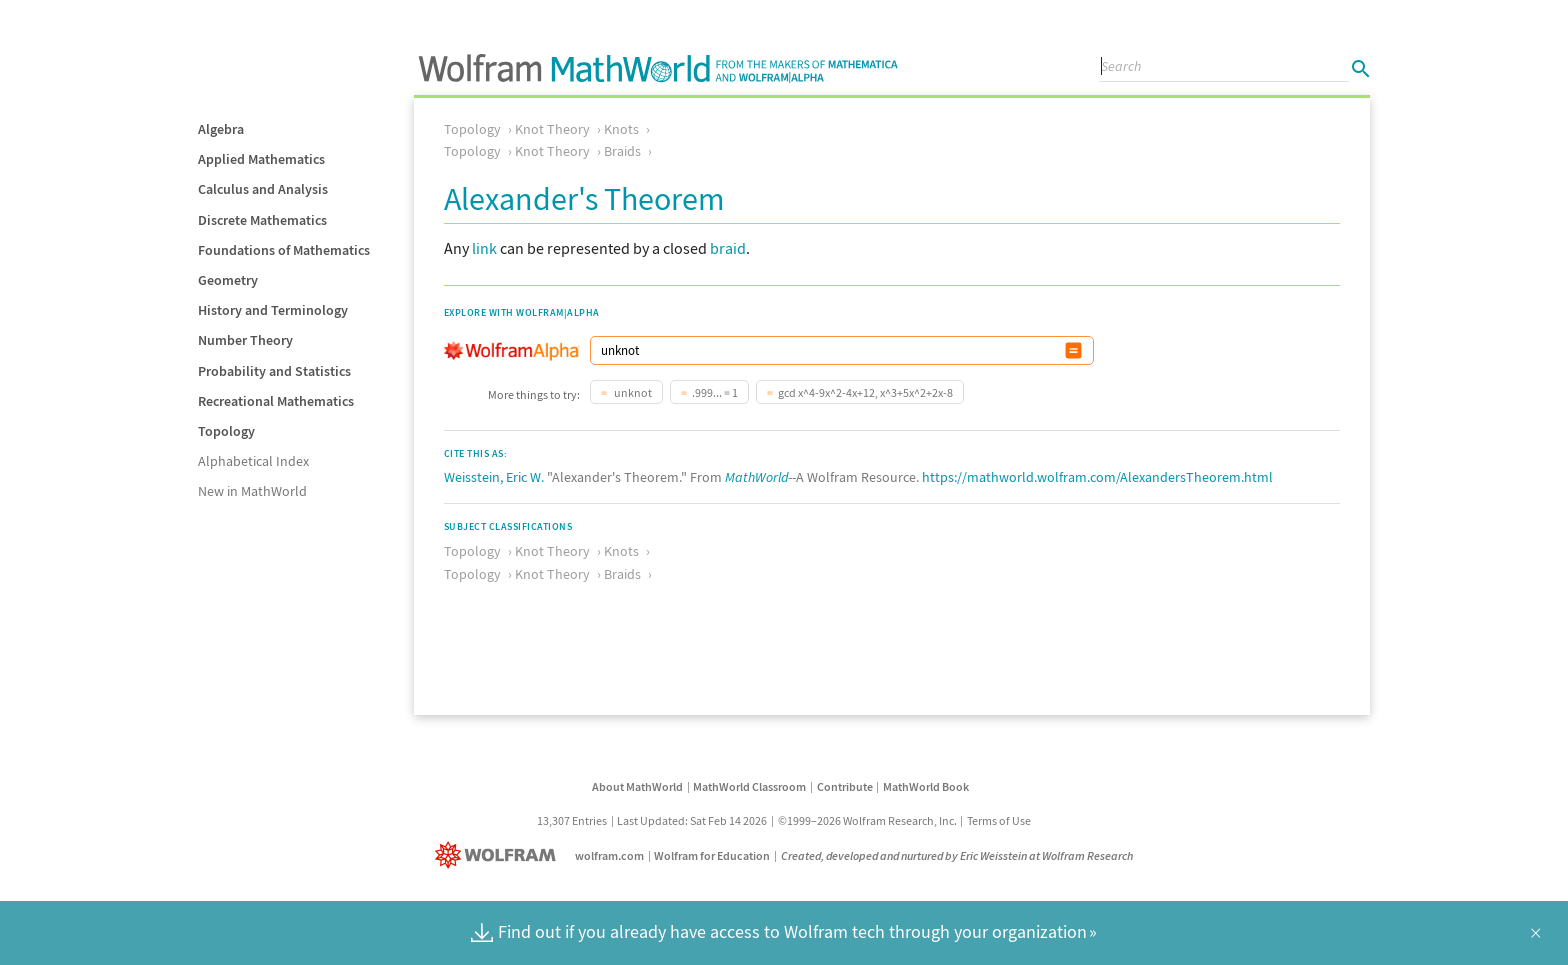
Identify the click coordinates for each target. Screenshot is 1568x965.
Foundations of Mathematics (284, 250)
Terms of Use (999, 820)
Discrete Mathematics (262, 220)
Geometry (228, 280)
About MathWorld (637, 786)
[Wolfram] (499, 855)
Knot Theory (552, 129)
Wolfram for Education (712, 855)
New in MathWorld (252, 491)
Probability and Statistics (274, 371)
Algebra (221, 129)
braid (728, 248)
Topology (226, 431)
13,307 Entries (572, 820)
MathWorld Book (926, 786)
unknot (632, 392)
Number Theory (245, 340)
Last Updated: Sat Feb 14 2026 (692, 820)
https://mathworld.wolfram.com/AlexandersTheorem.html (1097, 477)
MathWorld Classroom (749, 786)
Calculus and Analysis (263, 189)
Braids (622, 151)
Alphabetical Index (253, 461)
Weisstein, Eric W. (494, 477)
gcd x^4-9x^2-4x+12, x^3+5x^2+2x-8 (865, 392)
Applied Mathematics (261, 159)
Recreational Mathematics (276, 401)
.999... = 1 (715, 392)
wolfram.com (609, 855)
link (484, 248)
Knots (621, 129)
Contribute (845, 786)
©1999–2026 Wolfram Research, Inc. (867, 820)
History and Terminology (273, 310)
